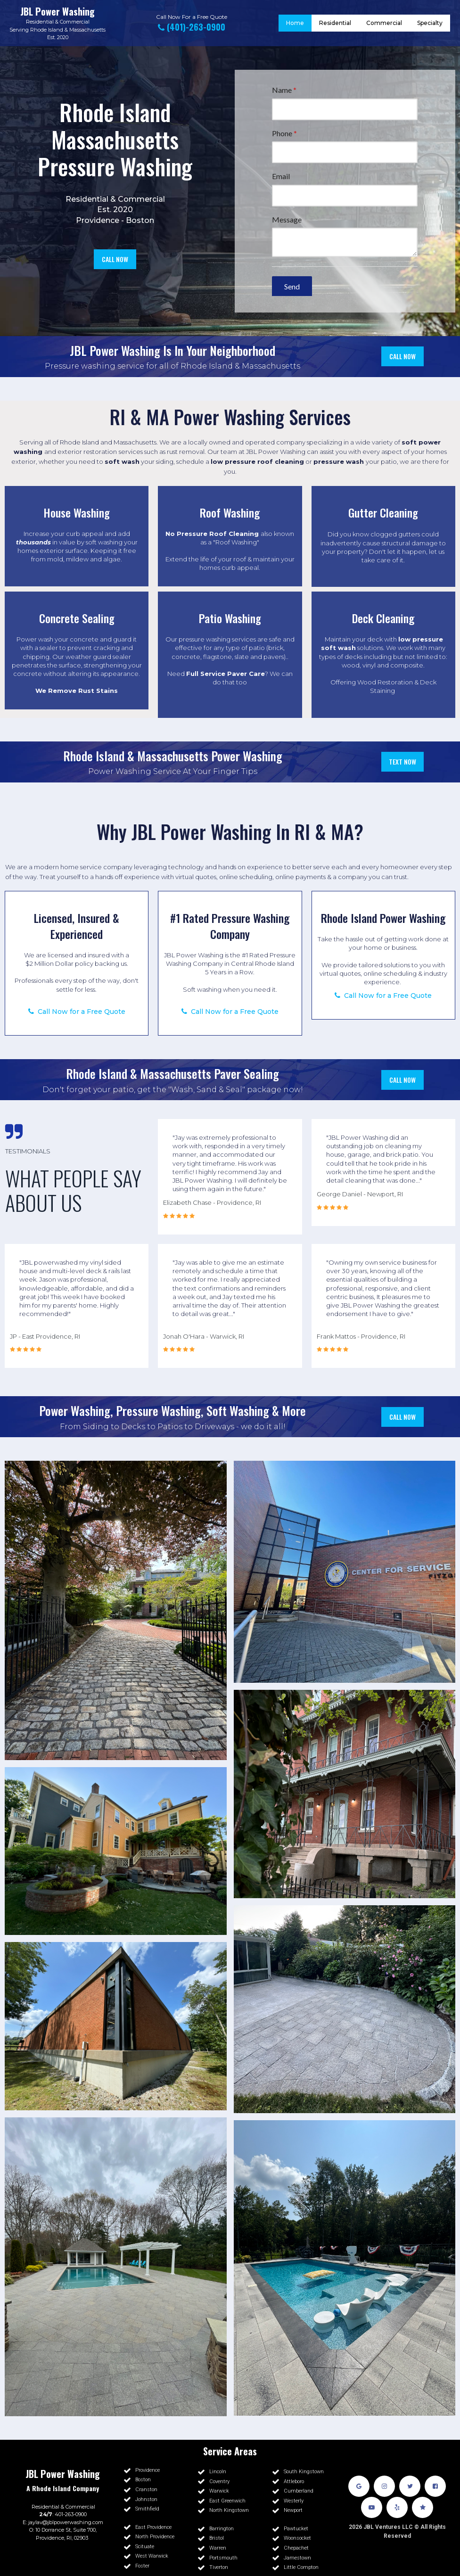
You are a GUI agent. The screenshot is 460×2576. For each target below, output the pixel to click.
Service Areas (230, 2451)
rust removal (186, 451)
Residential (40, 21)
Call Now (168, 16)
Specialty (430, 22)
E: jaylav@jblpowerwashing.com (63, 2521)
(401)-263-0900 (191, 27)
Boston (140, 220)
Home (295, 22)
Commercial (75, 21)
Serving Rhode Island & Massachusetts (57, 29)
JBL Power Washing (57, 11)
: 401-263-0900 (63, 2513)
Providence (97, 220)
